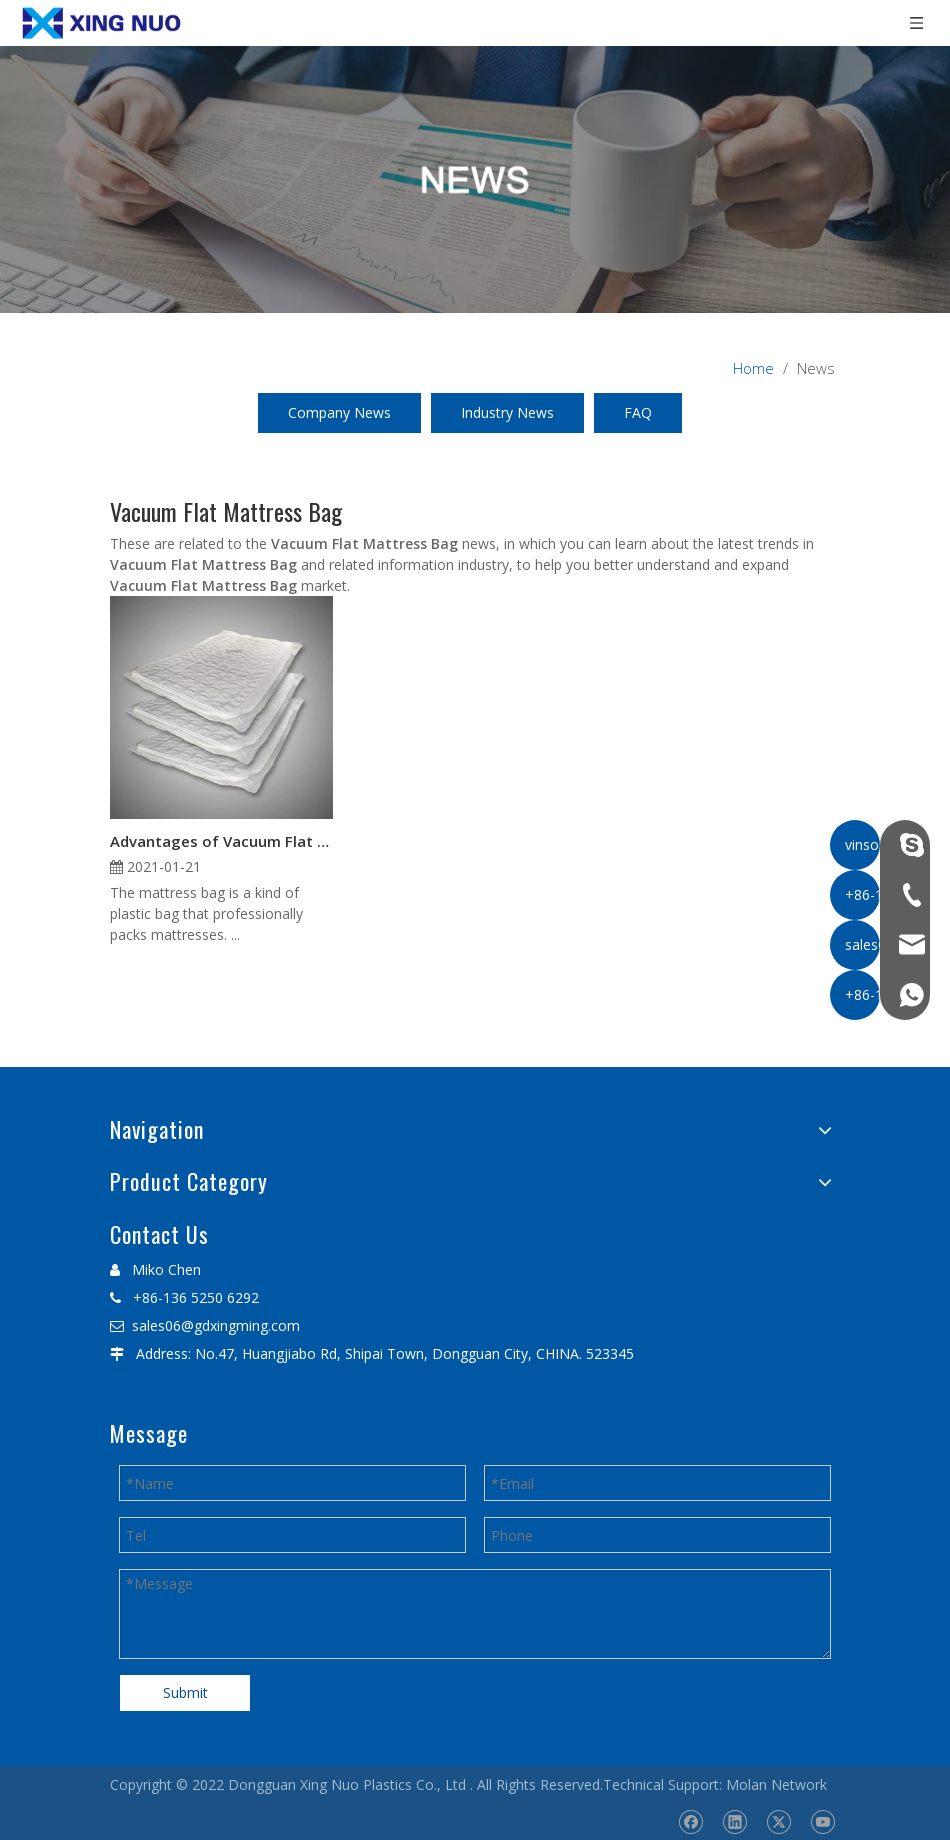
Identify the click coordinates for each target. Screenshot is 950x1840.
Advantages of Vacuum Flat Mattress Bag (221, 841)
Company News (339, 412)
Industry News (507, 412)
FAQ (638, 412)
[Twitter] (778, 1822)
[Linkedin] (734, 1822)
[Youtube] (822, 1822)
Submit (185, 1692)
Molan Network (776, 1784)
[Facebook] (690, 1822)
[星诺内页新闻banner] (475, 179)
